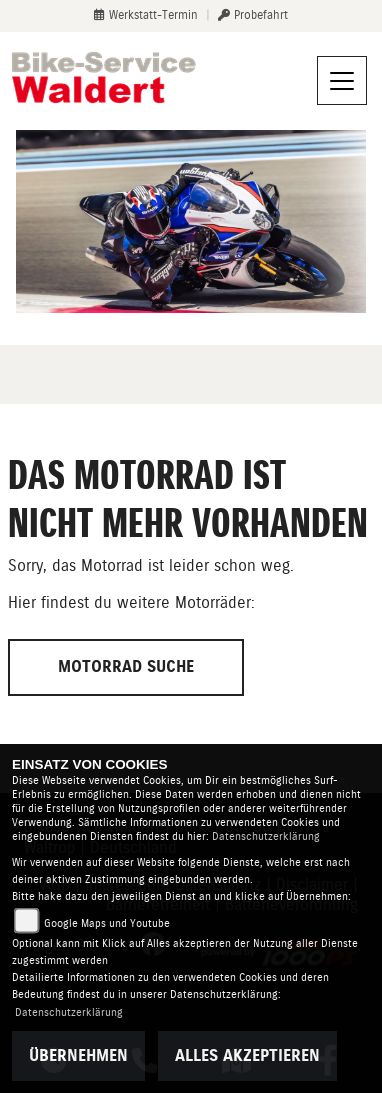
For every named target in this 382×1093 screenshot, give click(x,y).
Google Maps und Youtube (107, 923)
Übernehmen (78, 1055)
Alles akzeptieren (247, 1055)
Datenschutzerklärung (266, 836)
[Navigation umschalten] (342, 81)
